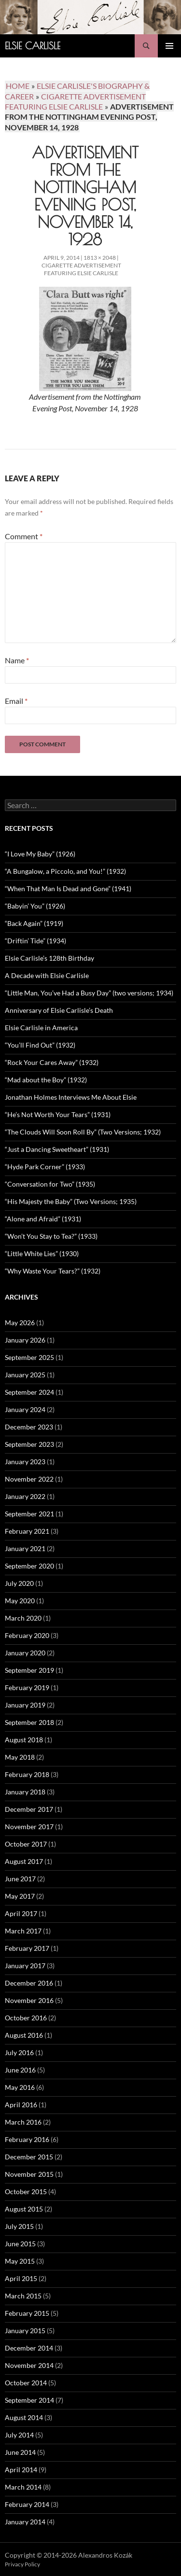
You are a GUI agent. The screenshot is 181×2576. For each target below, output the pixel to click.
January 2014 (25, 2522)
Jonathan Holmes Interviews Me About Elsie (71, 1097)
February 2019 (27, 1687)
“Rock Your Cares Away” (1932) (51, 1062)
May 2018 (20, 1757)
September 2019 (29, 1670)
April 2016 (21, 2104)
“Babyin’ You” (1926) (35, 906)
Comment (23, 536)
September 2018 (29, 1722)
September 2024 (29, 1392)
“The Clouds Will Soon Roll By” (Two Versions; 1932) (83, 1132)
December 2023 (29, 1427)
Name (17, 660)
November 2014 (29, 2365)
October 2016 (26, 2018)
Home (17, 85)
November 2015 (29, 2174)
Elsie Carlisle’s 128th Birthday (49, 958)
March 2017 (23, 1931)
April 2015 (21, 2278)
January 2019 (25, 1705)
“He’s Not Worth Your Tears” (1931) (58, 1114)
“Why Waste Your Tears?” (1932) (52, 1271)
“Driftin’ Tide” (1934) (35, 941)
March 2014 (23, 2487)
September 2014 (29, 2400)
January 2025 (25, 1375)
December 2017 (29, 1809)
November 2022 (29, 1479)
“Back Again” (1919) (34, 923)
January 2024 (25, 1409)
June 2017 (20, 1879)
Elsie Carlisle (32, 45)
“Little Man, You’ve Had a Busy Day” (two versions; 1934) (89, 993)
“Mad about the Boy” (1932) (46, 1080)
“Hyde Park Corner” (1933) (45, 1166)
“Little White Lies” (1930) (42, 1253)
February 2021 (27, 1531)
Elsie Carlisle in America (41, 1027)
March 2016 (23, 2122)
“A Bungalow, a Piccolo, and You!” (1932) (65, 871)
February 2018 (27, 1774)
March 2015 (23, 2296)
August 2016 (24, 2035)
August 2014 (24, 2417)
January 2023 (25, 1461)
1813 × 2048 (100, 257)
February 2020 (27, 1635)
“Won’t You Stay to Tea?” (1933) (51, 1236)
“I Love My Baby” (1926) (40, 854)
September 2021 (29, 1514)
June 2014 (20, 2452)
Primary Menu (169, 45)
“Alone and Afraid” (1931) (43, 1219)
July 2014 (19, 2435)
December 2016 (29, 1983)
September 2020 (29, 1566)
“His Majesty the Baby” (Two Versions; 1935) (71, 1201)
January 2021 (25, 1548)
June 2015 (20, 2244)
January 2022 (25, 1496)
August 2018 (24, 1740)
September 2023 (29, 1444)
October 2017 (26, 1844)
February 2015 (27, 2313)
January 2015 (25, 2330)
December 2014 (29, 2348)
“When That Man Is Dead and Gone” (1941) (68, 888)
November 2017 (29, 1826)
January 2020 (25, 1653)
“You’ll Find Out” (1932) (40, 1045)
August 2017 (24, 1861)
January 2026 (25, 1340)
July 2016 (19, 2052)
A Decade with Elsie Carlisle (47, 975)
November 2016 (29, 2000)
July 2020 (19, 1583)
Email (16, 700)
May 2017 (20, 1896)
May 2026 (20, 1322)
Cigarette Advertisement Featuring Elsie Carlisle (81, 269)
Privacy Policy (22, 2564)
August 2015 (24, 2209)
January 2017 (25, 1965)
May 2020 (20, 1600)
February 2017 (27, 1948)
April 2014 (21, 2469)
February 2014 (27, 2504)
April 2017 (21, 1913)
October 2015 (26, 2191)
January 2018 (25, 1792)
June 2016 (20, 2070)
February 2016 (27, 2139)
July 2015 (19, 2226)
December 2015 (29, 2157)
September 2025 (29, 1357)
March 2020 (23, 1618)
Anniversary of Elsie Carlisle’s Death (59, 1010)
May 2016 (20, 2087)
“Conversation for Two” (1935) (50, 1184)
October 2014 (26, 2383)
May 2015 (20, 2261)
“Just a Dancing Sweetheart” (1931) (57, 1149)
